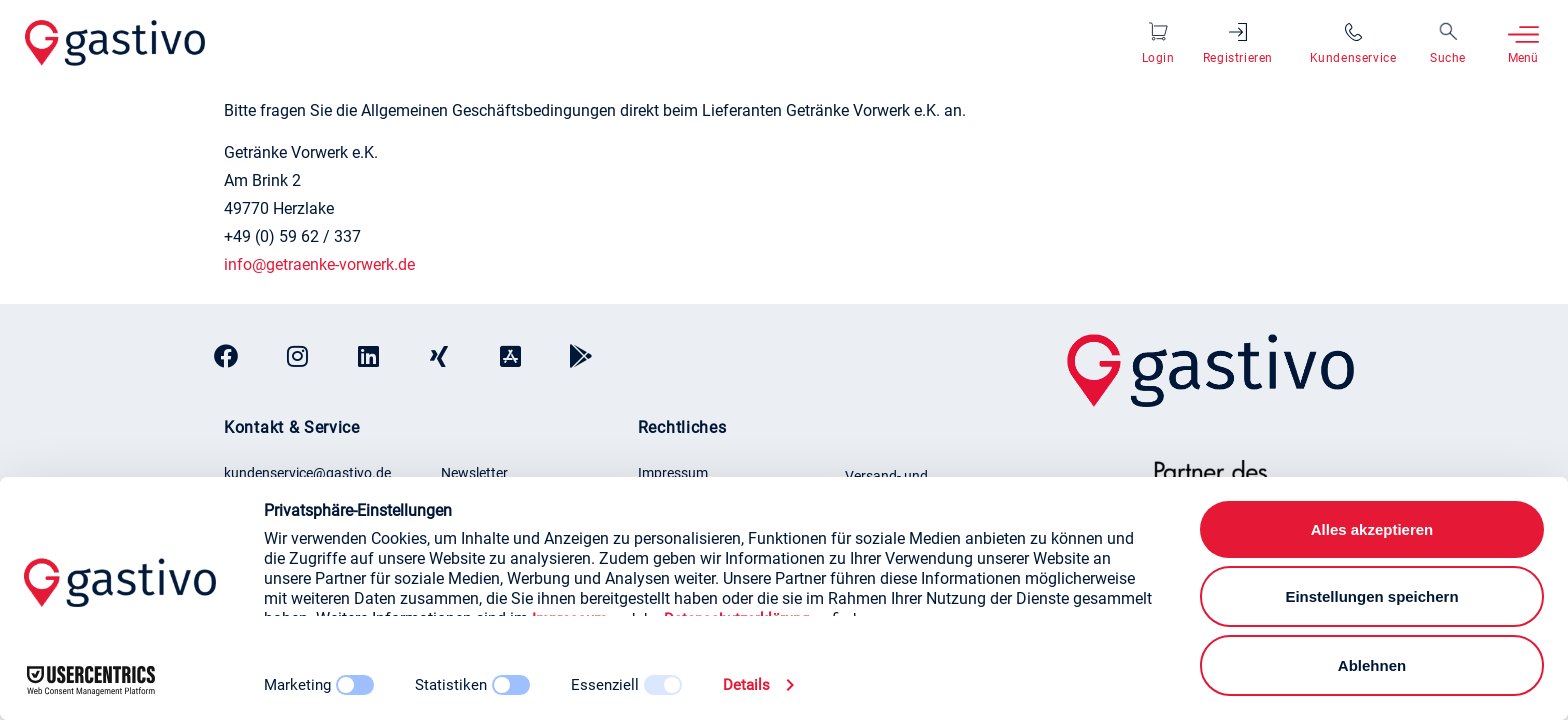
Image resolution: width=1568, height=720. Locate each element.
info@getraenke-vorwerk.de (319, 264)
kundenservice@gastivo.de (307, 473)
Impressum (673, 473)
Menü (1523, 58)
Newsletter (474, 473)
